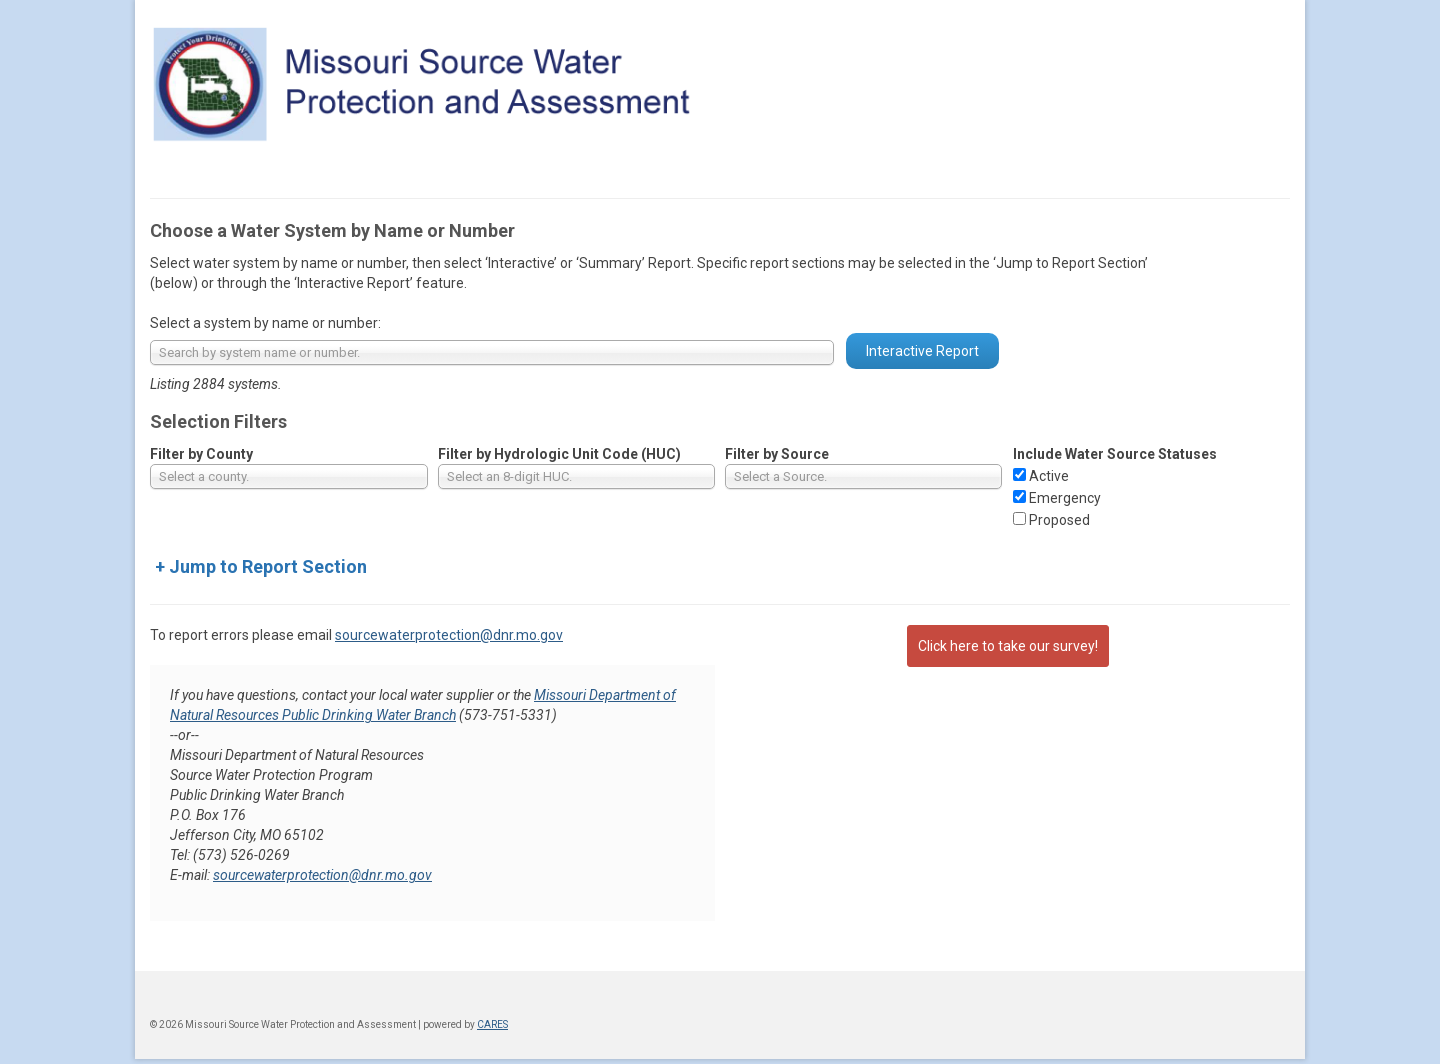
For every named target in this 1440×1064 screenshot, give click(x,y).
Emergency (1065, 498)
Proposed (1059, 520)
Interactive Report (922, 351)
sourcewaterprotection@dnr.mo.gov (449, 635)
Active (1049, 476)
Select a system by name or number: (265, 323)
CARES (492, 1024)
